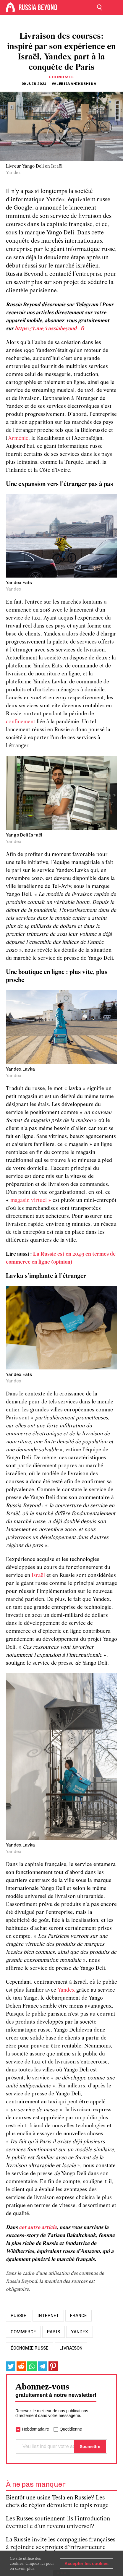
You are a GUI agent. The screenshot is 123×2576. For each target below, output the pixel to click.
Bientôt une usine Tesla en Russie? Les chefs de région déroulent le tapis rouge (57, 2502)
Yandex (67, 1990)
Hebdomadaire (35, 2429)
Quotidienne (71, 2429)
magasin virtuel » (31, 1200)
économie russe (29, 2348)
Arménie (18, 438)
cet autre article (38, 2227)
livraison (70, 2348)
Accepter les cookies (86, 2563)
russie (18, 2315)
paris (53, 2332)
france (78, 2315)
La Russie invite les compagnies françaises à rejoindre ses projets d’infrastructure (60, 2544)
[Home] (10, 7)
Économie (61, 77)
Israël (39, 1575)
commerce (23, 2332)
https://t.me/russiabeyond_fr (50, 329)
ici (43, 2563)
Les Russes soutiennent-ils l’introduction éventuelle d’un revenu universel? (58, 2523)
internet (48, 2315)
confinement (21, 722)
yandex (79, 2332)
